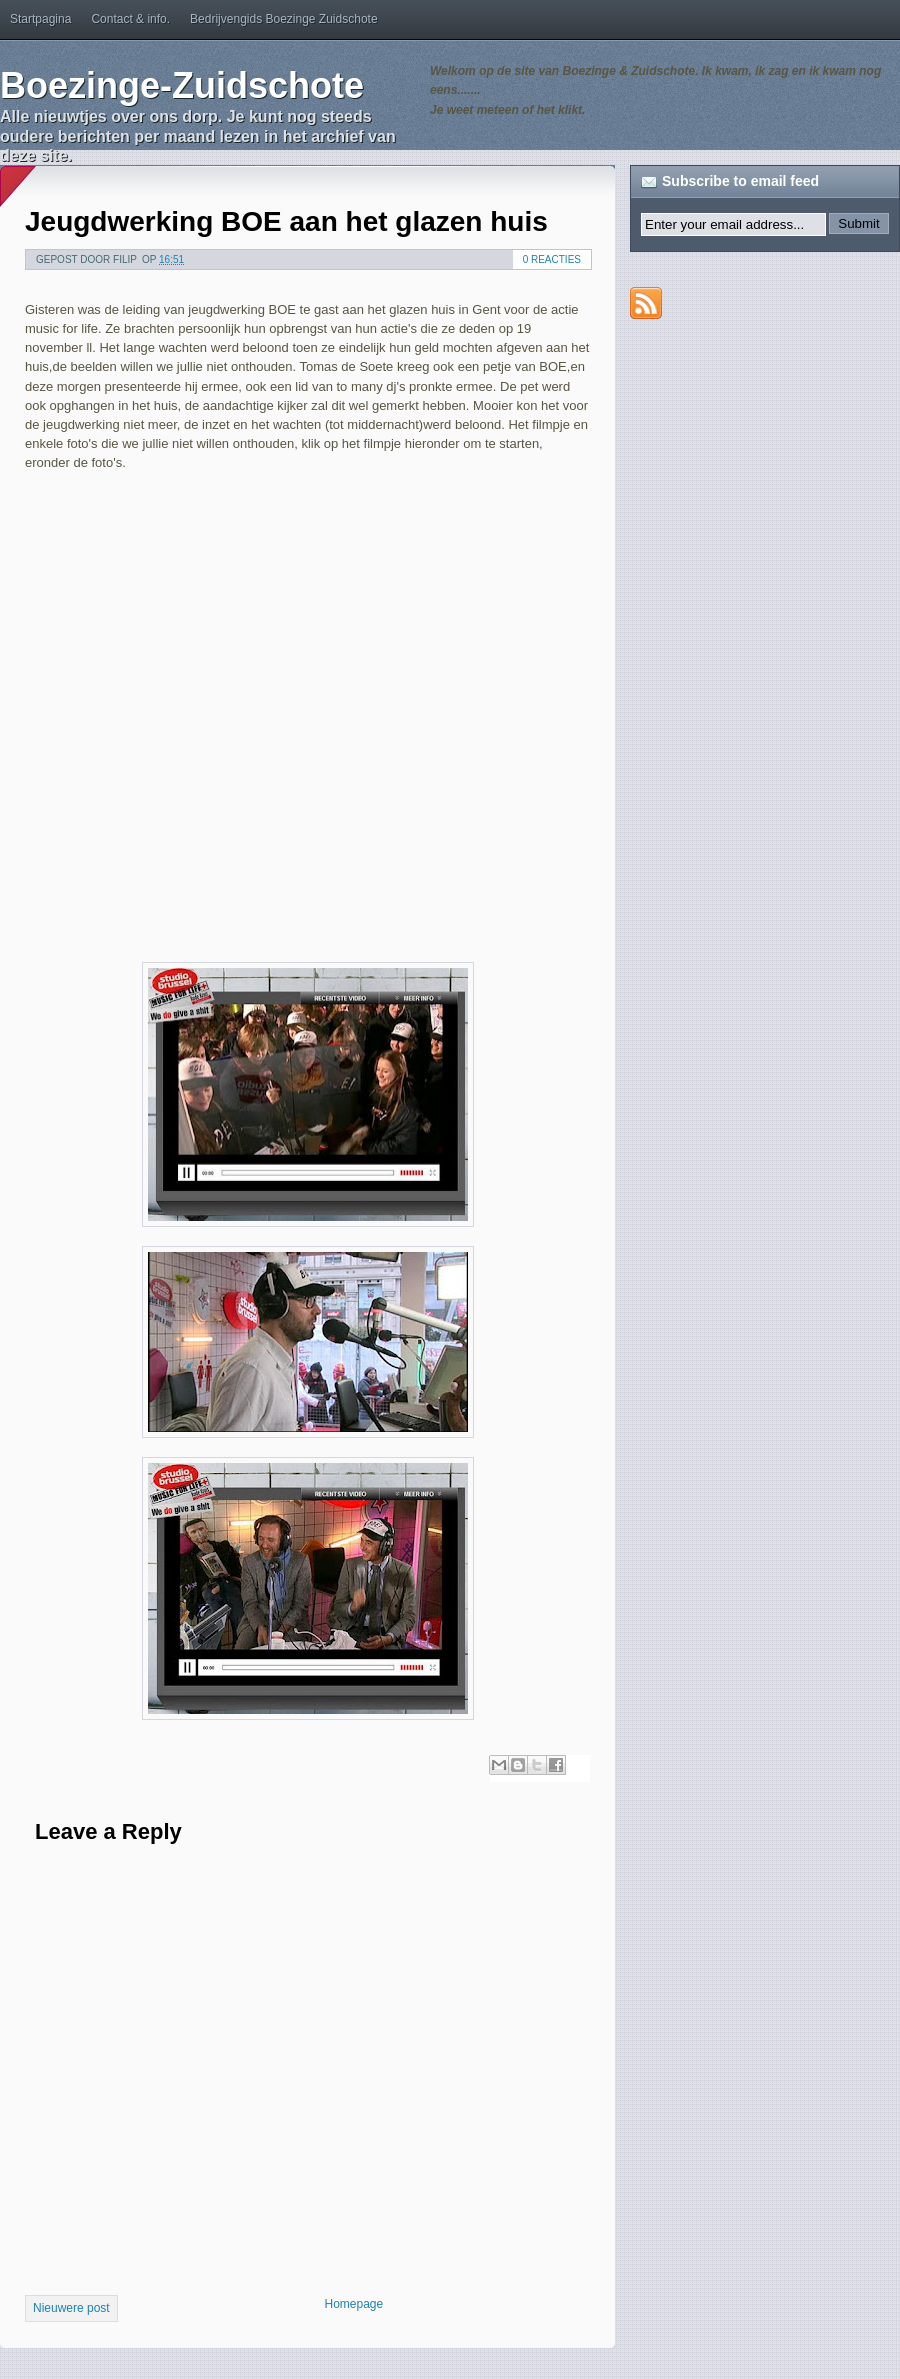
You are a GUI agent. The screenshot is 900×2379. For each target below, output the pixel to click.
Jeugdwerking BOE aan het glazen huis (286, 221)
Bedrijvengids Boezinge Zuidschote (283, 19)
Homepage (354, 2304)
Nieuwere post (71, 2308)
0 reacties (552, 259)
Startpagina (40, 19)
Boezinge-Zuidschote (182, 85)
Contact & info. (130, 19)
